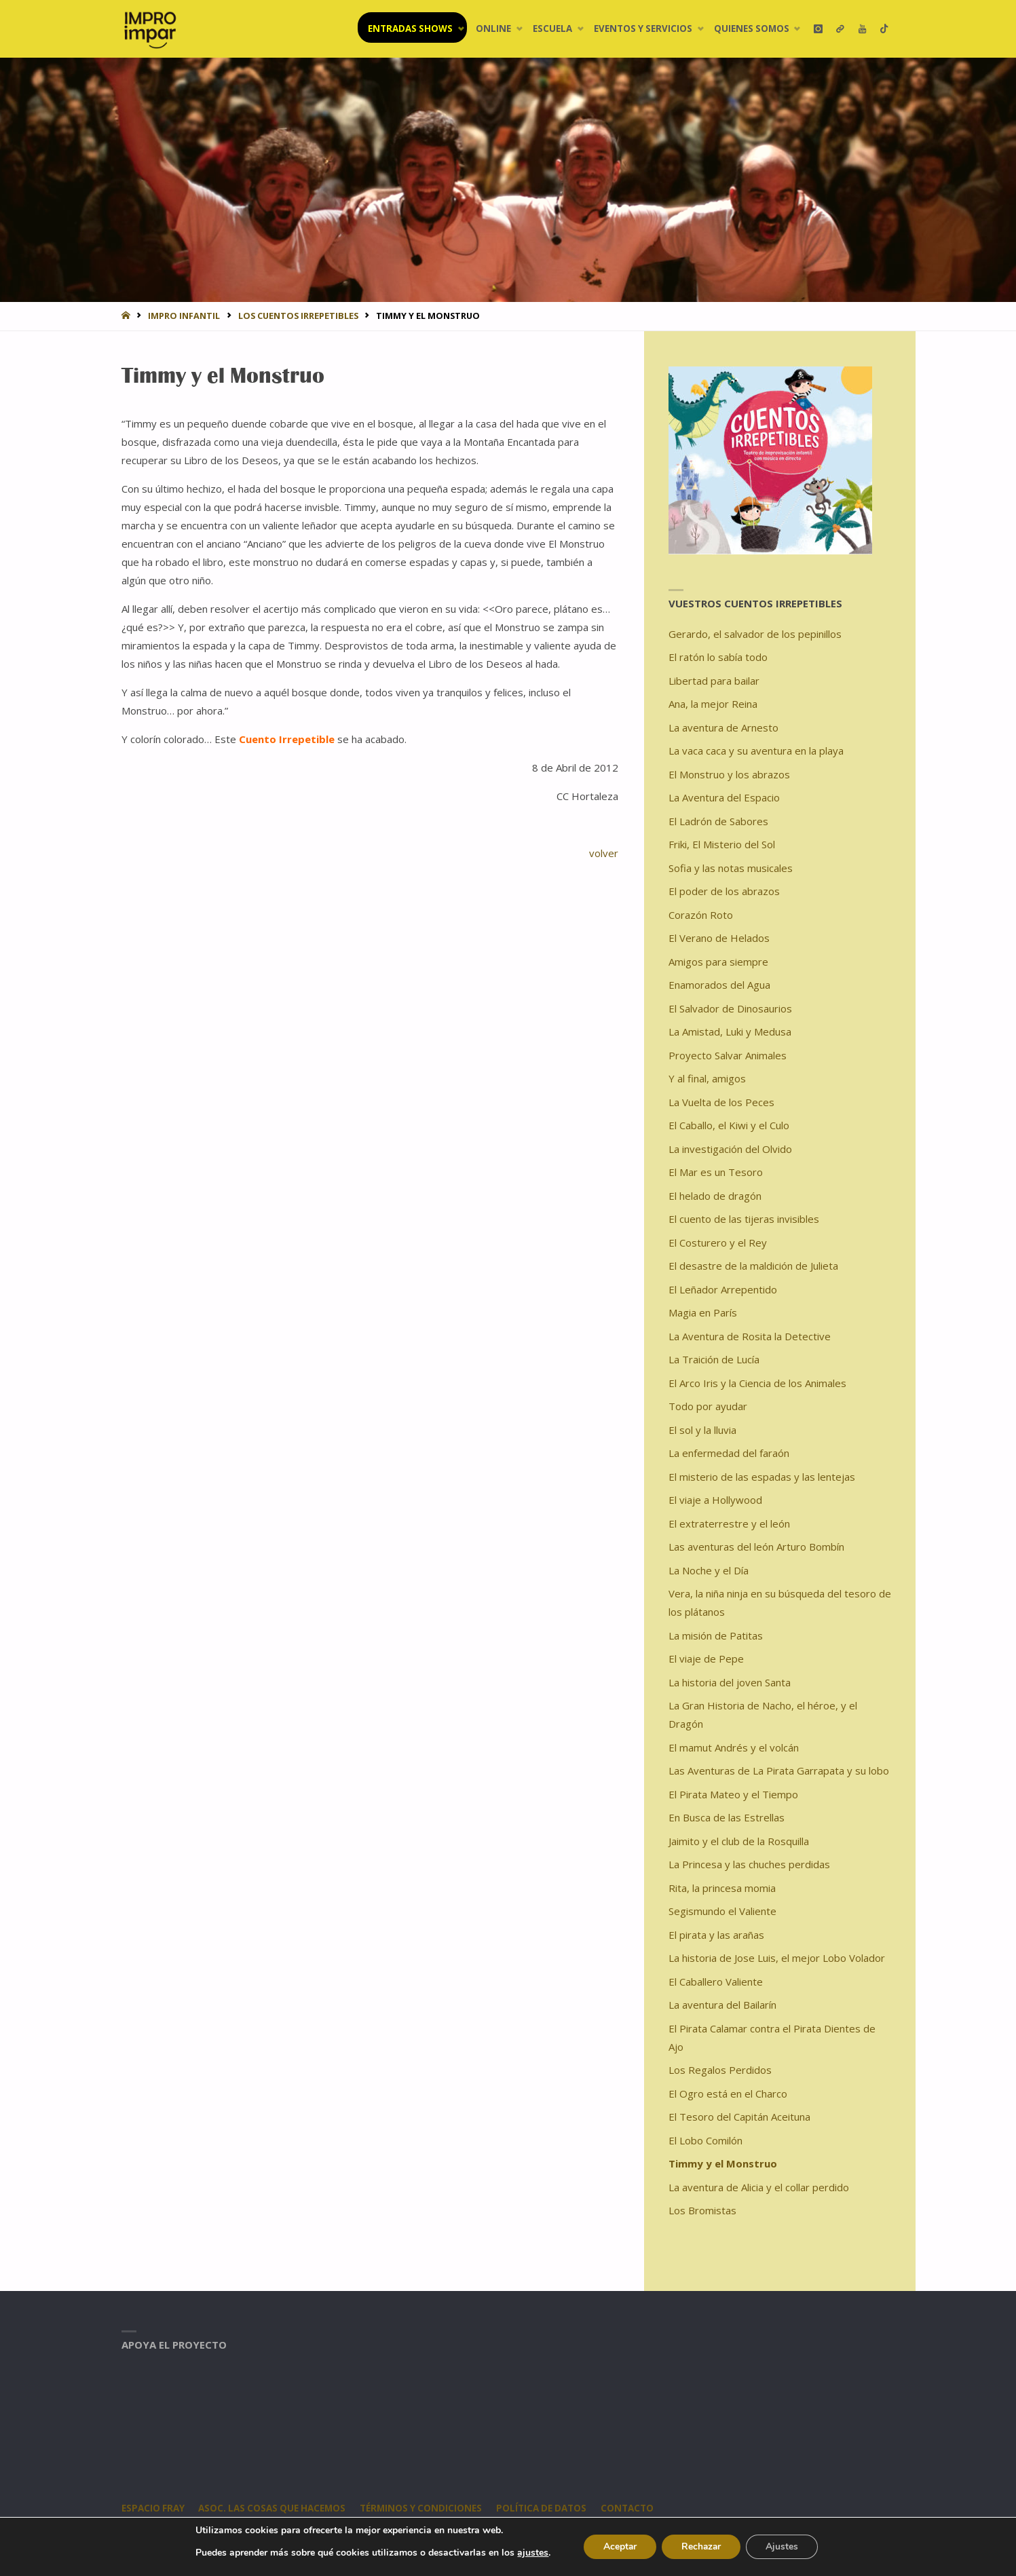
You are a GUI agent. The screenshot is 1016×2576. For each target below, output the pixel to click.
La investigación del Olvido (730, 1149)
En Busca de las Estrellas (727, 1817)
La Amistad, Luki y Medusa (730, 1031)
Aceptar (618, 2546)
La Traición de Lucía (714, 1359)
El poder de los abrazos (724, 891)
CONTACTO (633, 2508)
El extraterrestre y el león (729, 1523)
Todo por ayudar (708, 1406)
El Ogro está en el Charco (728, 2093)
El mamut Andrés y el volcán (734, 1747)
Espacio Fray (153, 2508)
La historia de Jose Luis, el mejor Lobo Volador (777, 1958)
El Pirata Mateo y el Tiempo (733, 1794)
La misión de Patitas (716, 1635)
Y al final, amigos (707, 1078)
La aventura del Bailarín (722, 2004)
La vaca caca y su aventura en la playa (756, 750)
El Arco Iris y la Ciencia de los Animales (757, 1383)
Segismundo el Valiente (722, 1911)
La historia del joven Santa (730, 1682)
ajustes (530, 2553)
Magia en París (703, 1312)
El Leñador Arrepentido (723, 1289)
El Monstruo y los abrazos (729, 774)
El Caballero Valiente (716, 1981)
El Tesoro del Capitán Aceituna (739, 2116)
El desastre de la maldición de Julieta (753, 1265)
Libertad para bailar (714, 680)
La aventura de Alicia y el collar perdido (759, 2187)
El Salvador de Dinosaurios (730, 1008)
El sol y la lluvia (702, 1430)
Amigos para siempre (718, 961)
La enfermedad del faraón (729, 1453)
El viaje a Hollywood (715, 1500)
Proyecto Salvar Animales (728, 1055)
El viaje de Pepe (706, 1658)
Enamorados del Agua (719, 984)
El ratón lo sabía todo (718, 657)
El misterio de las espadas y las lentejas (762, 1476)
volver (603, 853)
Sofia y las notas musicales (731, 868)
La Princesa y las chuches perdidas (749, 1864)
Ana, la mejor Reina (713, 704)
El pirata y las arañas (716, 1935)
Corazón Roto (701, 915)
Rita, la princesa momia (722, 1888)
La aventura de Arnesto (723, 727)
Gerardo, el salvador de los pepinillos (755, 634)
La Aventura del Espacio (724, 797)
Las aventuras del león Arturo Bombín (756, 1546)
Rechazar (701, 2546)
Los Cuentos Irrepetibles (298, 315)
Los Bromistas (702, 2210)
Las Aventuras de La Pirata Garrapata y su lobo (779, 1770)
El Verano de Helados (719, 938)
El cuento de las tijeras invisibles (744, 1219)
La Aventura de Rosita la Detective (750, 1336)
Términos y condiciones (425, 2508)
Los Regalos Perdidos (720, 2070)
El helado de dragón (715, 1195)
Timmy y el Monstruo (723, 2163)
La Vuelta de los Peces (721, 1102)
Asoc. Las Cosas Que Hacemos (275, 2508)
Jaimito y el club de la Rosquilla (739, 1841)
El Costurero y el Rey (718, 1242)
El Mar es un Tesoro (716, 1172)
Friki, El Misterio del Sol (722, 844)
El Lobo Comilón (705, 2140)
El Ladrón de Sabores (718, 821)
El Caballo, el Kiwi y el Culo (729, 1125)
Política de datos (547, 2508)
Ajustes (784, 2546)
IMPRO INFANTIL (184, 315)
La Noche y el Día (709, 1570)
